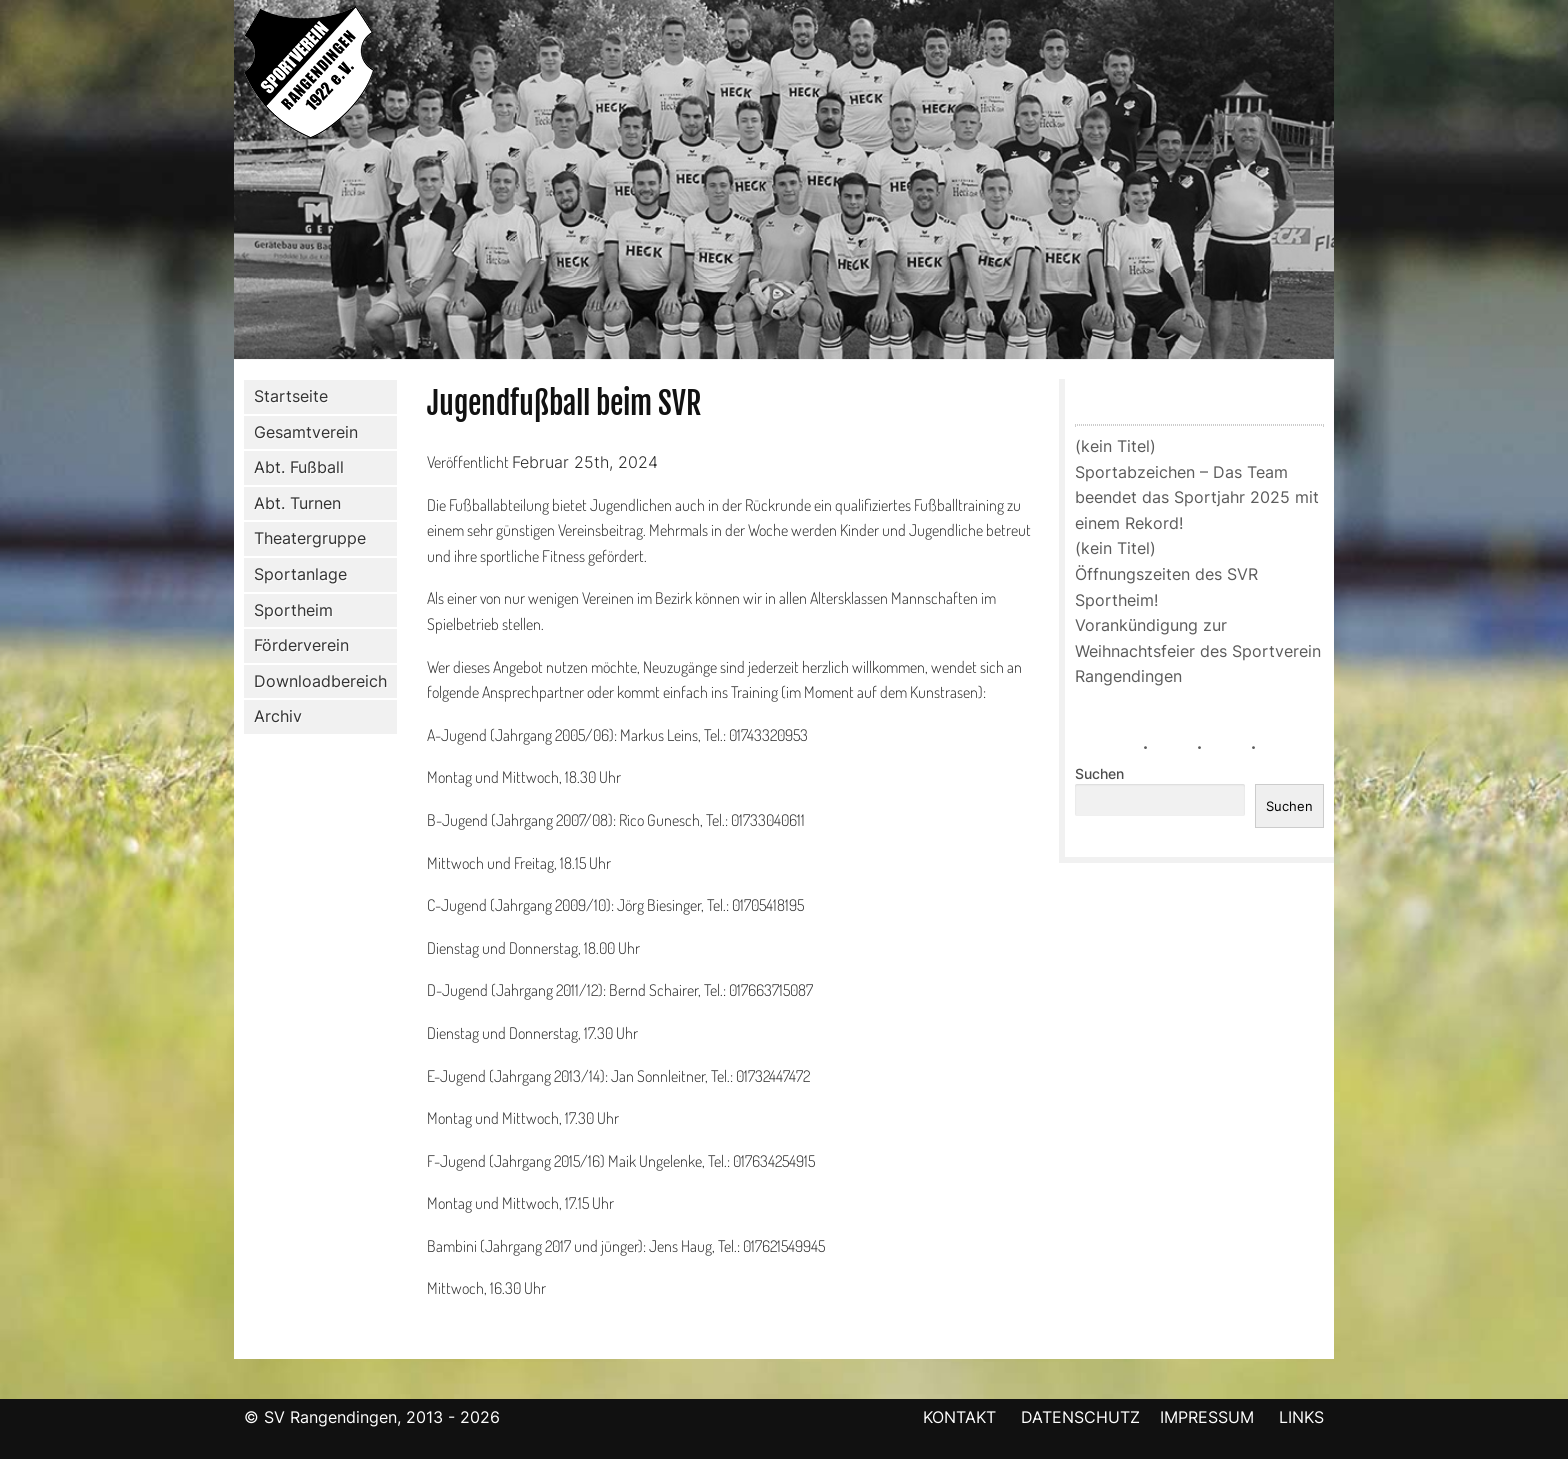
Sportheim (293, 610)
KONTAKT (959, 1417)
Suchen (1099, 774)
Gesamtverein (302, 432)
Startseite (291, 396)
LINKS (1301, 1417)
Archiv (278, 716)
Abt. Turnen (293, 504)
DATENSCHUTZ (1080, 1417)
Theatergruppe (310, 538)
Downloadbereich (320, 681)
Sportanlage (296, 575)
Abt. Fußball (295, 468)
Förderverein (297, 646)
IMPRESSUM (1209, 1417)
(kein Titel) (1115, 446)
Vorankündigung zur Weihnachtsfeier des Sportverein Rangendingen (1198, 650)
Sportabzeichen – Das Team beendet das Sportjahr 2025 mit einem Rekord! (1197, 497)
